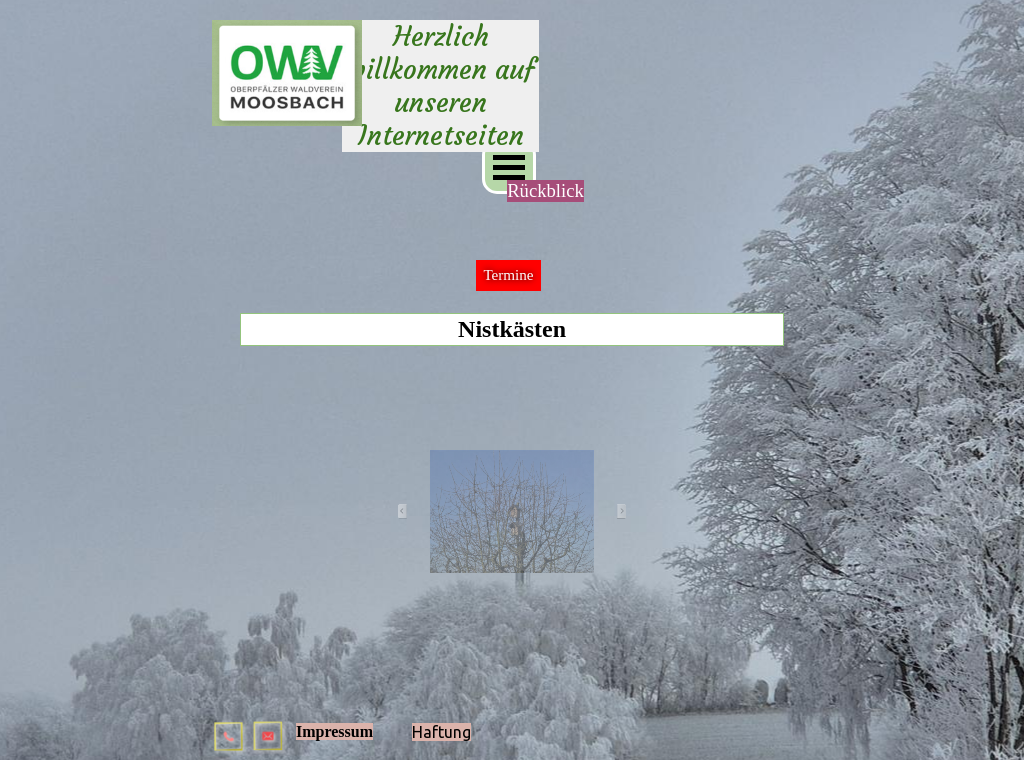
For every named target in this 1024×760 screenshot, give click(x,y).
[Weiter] (614, 512)
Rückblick (545, 190)
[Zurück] (409, 512)
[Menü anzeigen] (509, 167)
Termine (508, 275)
